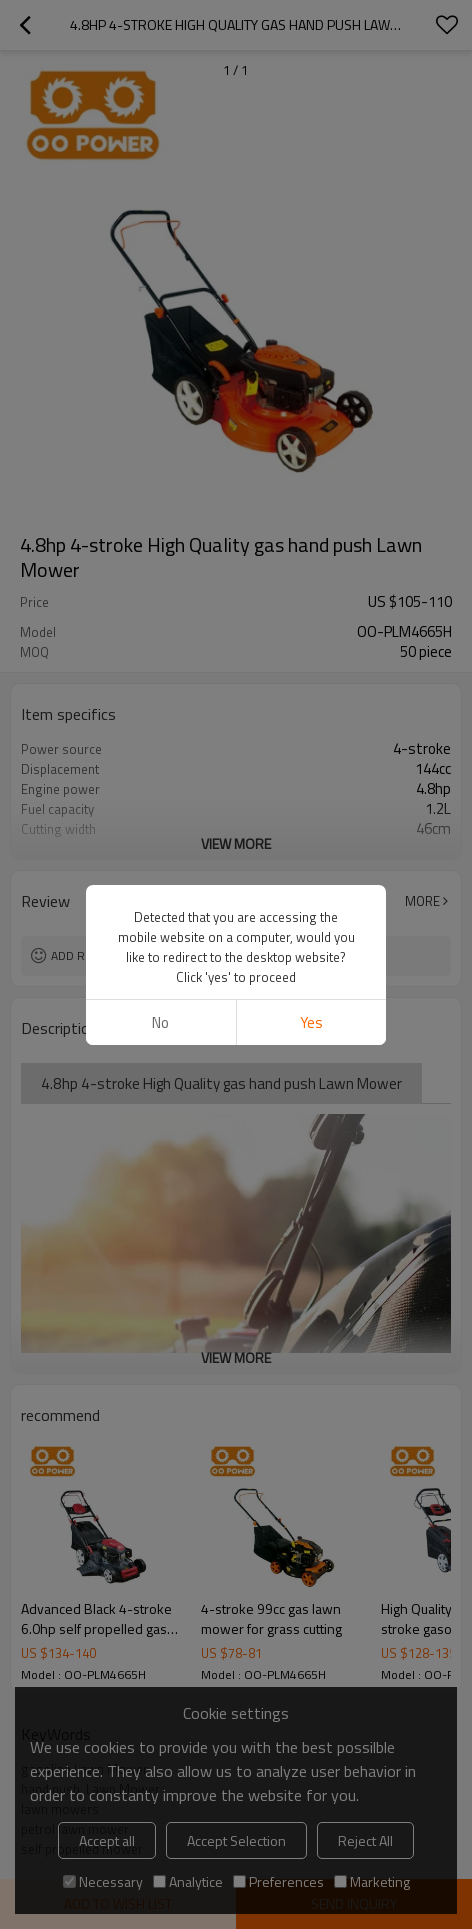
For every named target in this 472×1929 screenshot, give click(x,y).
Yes (311, 1022)
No (160, 1022)
